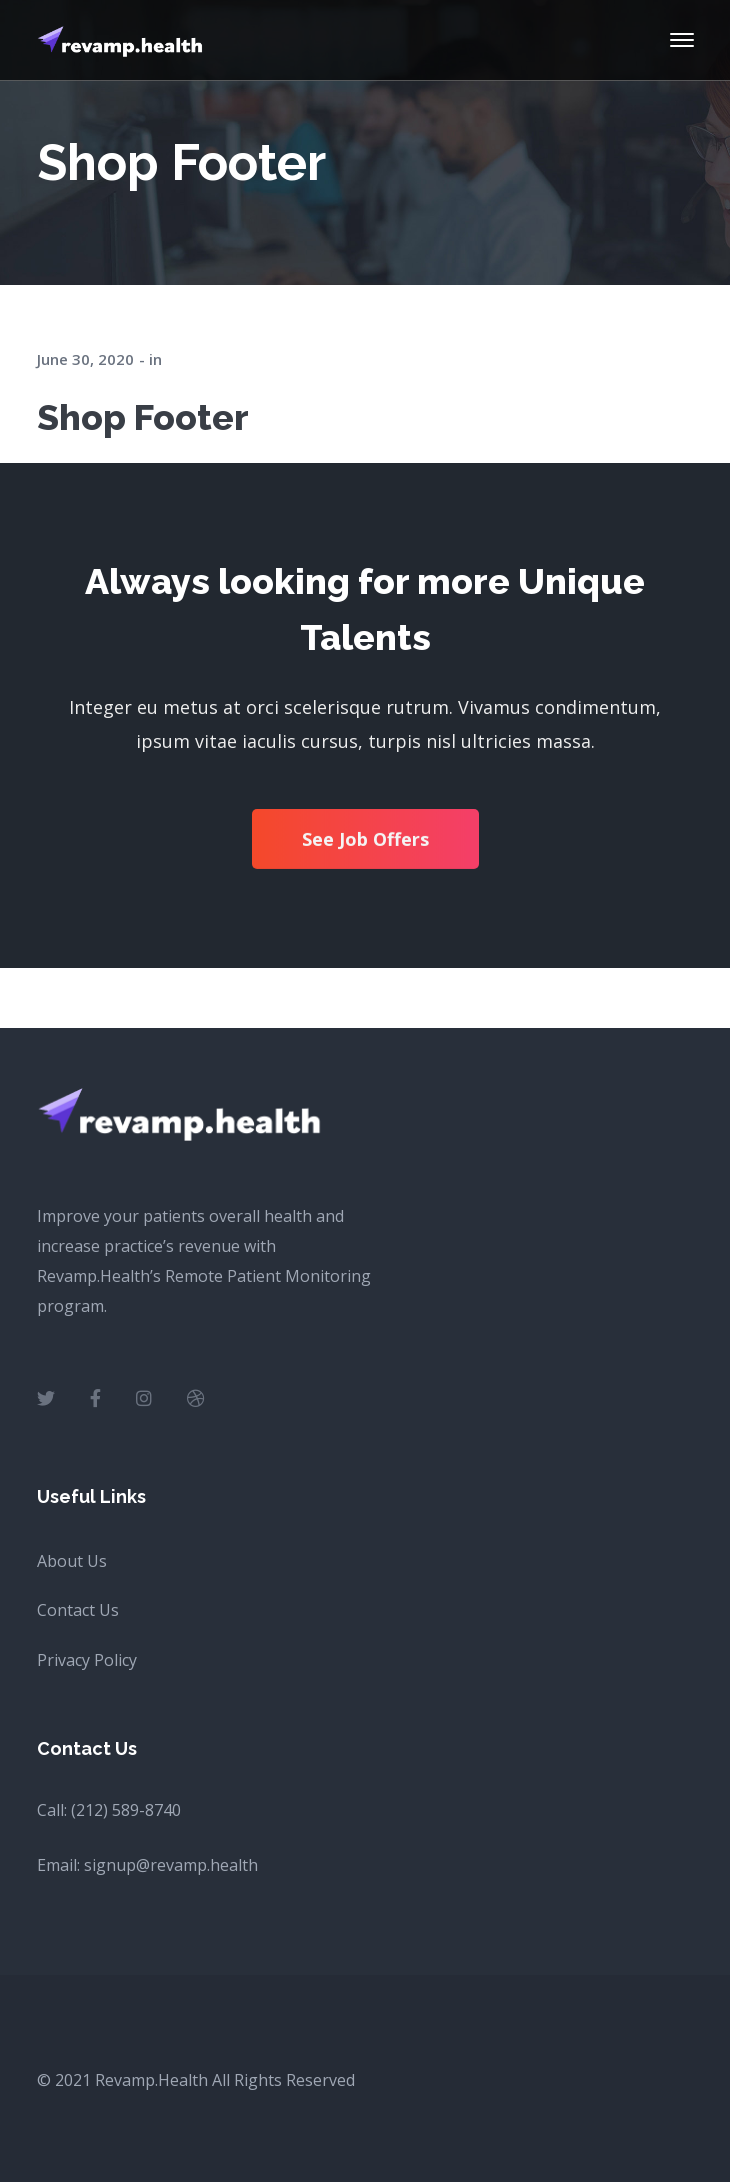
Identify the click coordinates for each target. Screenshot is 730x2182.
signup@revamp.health (171, 1865)
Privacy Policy (87, 1660)
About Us (72, 1561)
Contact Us (78, 1610)
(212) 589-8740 (126, 1810)
